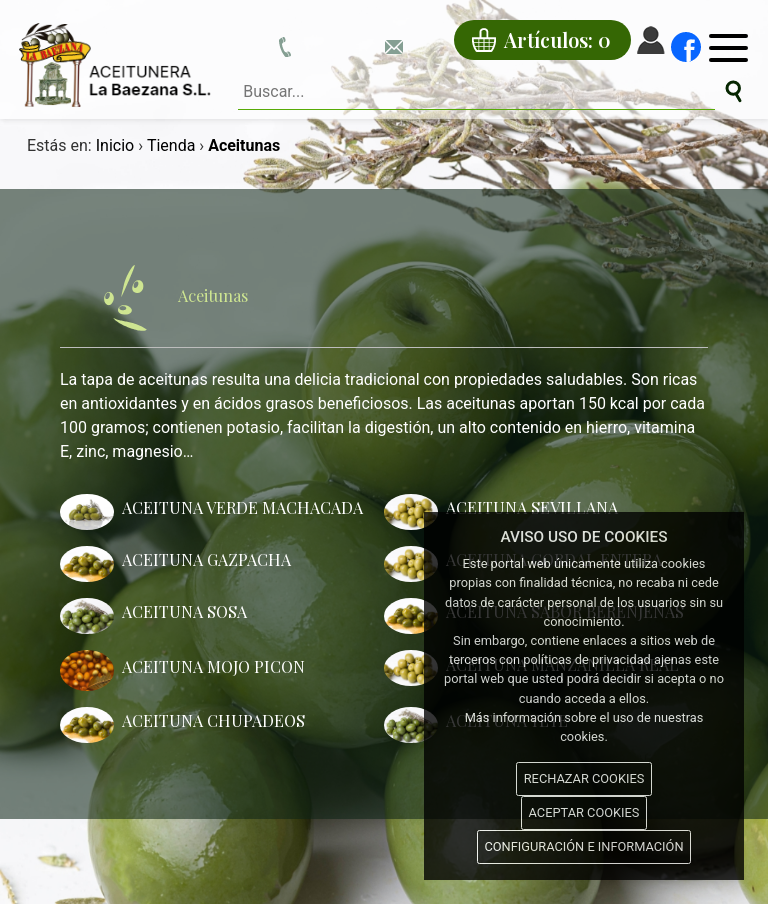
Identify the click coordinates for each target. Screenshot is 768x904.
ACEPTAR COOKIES (584, 812)
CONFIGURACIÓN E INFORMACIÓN (583, 846)
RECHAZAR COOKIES (584, 778)
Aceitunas (162, 298)
